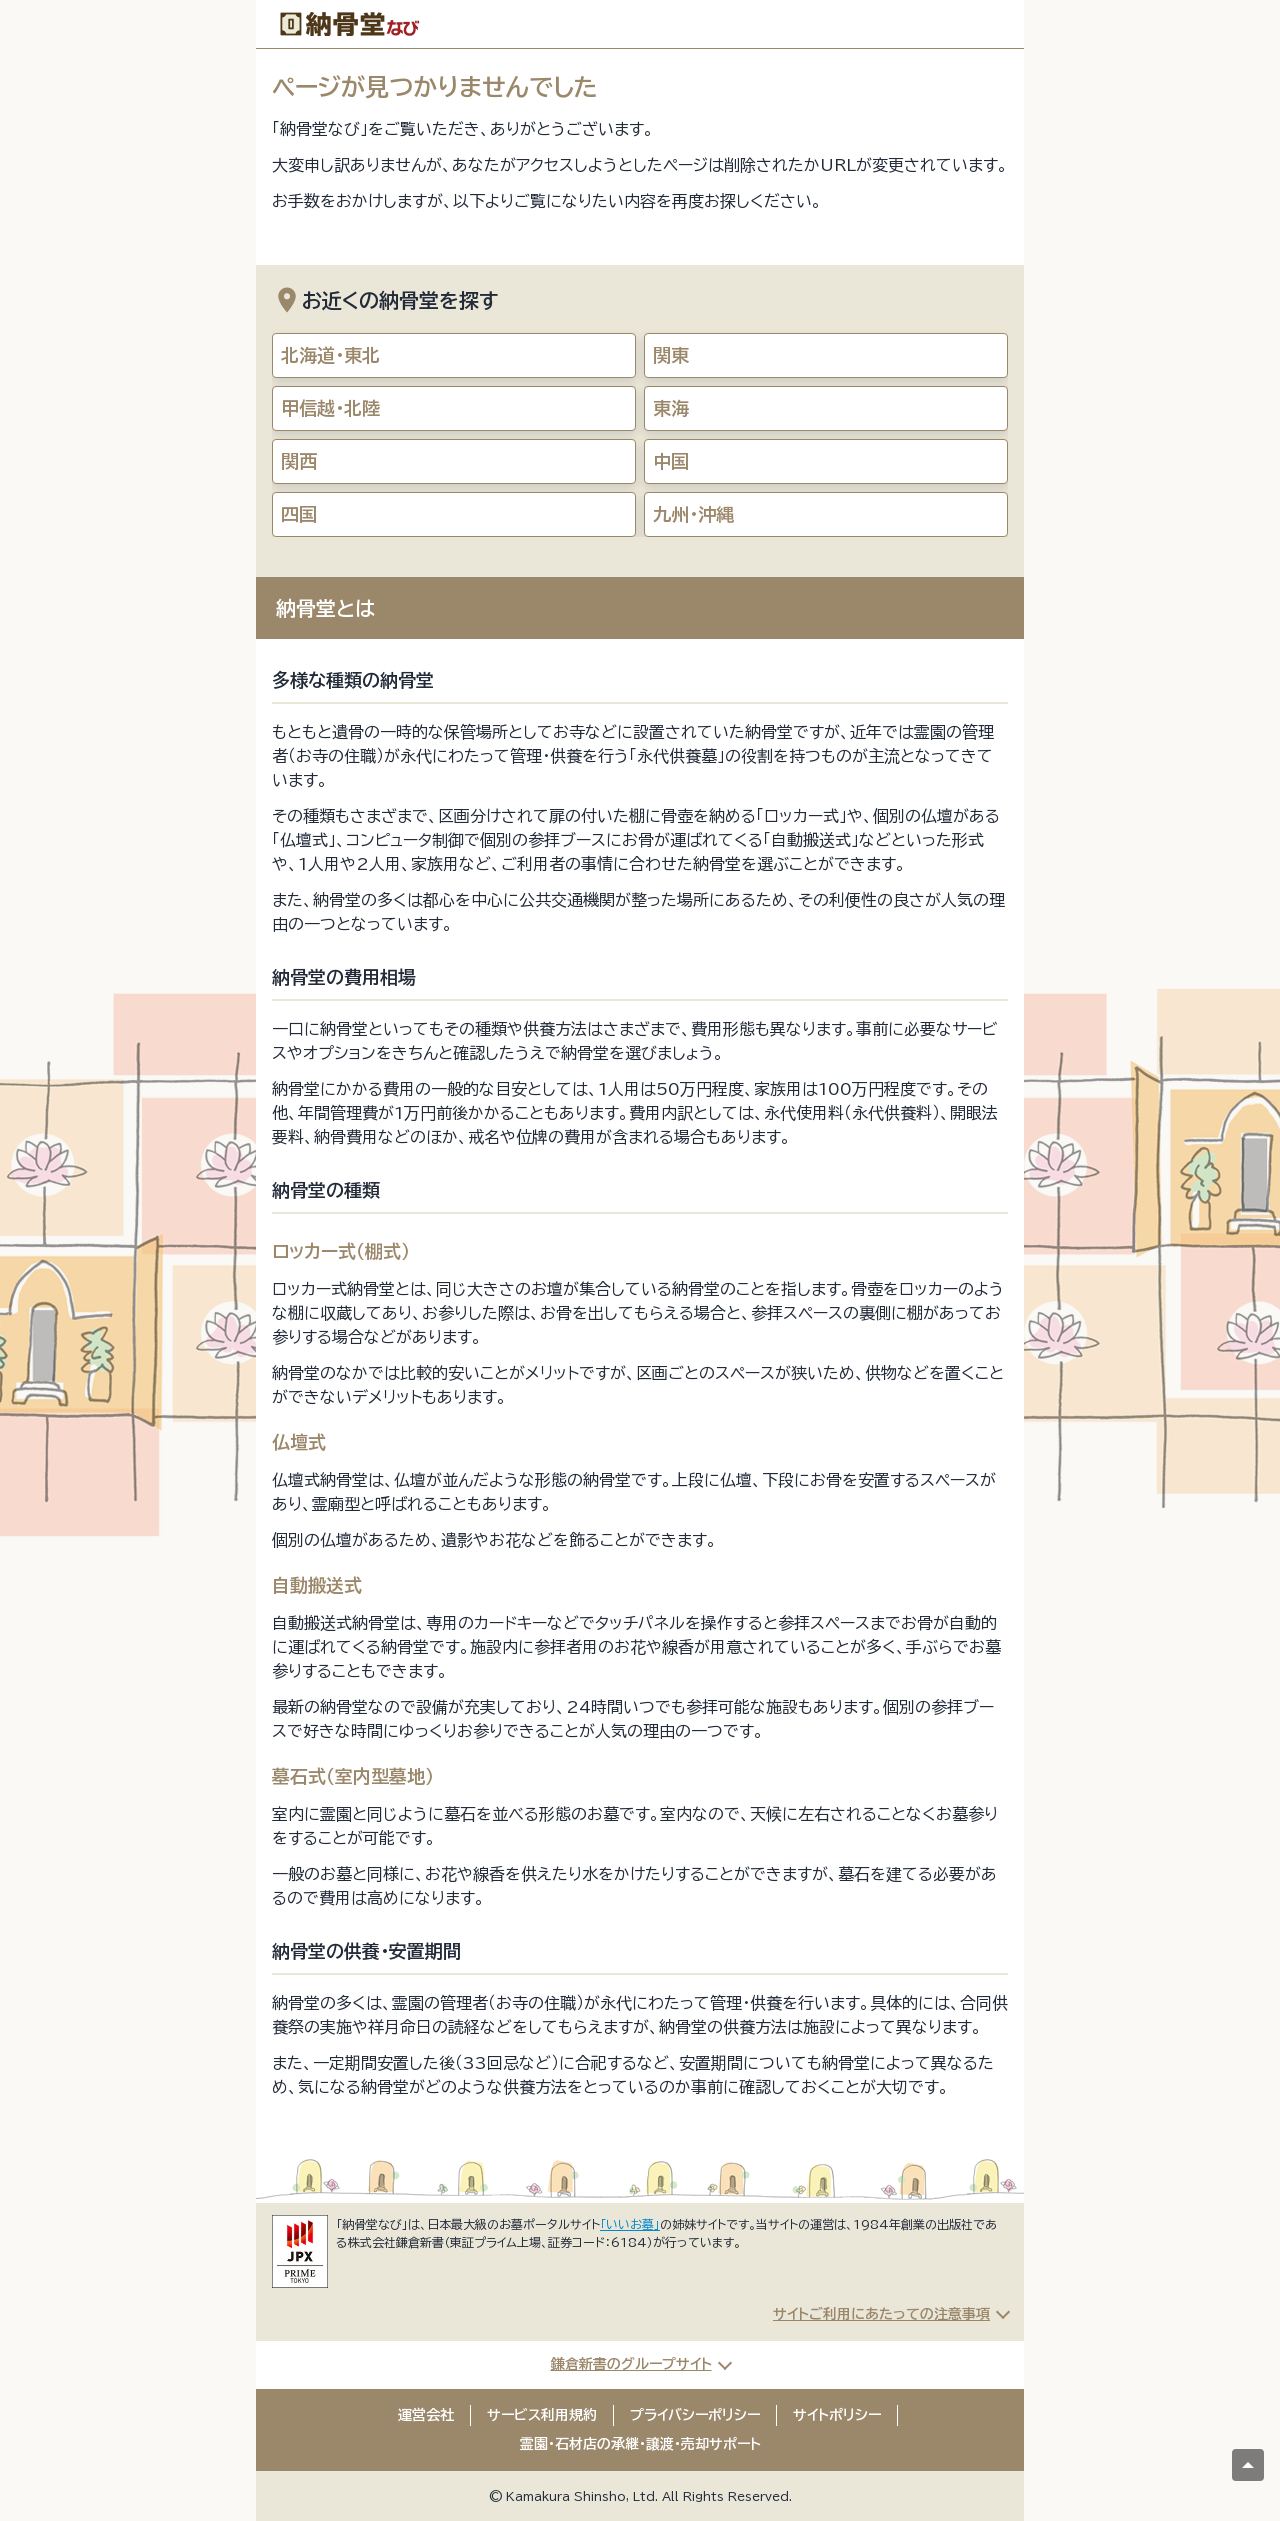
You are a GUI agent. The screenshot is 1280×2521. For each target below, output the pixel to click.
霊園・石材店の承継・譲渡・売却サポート (640, 2444)
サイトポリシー (837, 2415)
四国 (299, 514)
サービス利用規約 (542, 2415)
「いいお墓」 (630, 2224)
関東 (671, 355)
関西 (299, 461)
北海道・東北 (330, 355)
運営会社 (426, 2415)
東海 (671, 408)
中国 (671, 461)
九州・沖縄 (693, 514)
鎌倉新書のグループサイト (631, 2364)
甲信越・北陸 (330, 408)
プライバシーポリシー (695, 2415)
